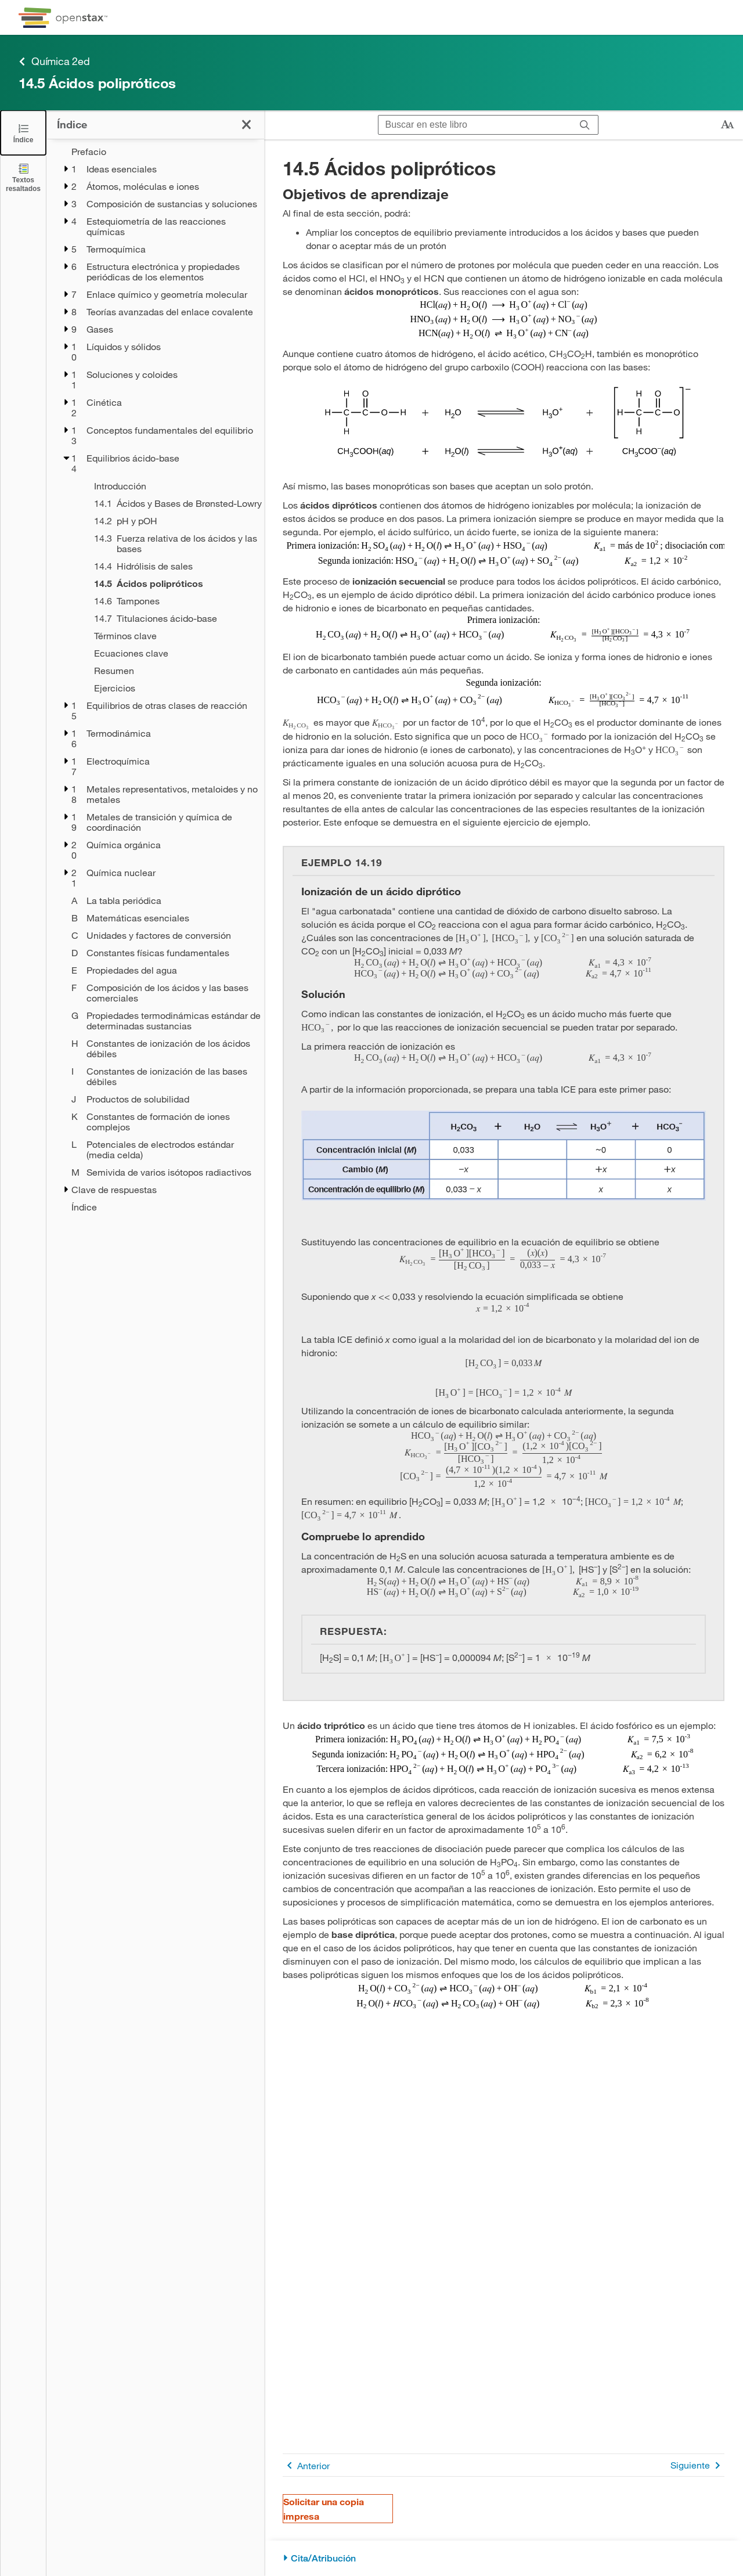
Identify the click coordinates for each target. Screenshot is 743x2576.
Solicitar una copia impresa (323, 2508)
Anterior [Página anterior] (306, 2465)
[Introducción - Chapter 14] (171, 486)
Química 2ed (54, 61)
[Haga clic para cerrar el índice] (246, 124)
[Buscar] (585, 125)
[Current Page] (171, 583)
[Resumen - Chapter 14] (171, 670)
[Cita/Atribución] (503, 2558)
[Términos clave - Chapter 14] (171, 636)
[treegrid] (155, 679)
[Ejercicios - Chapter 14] (171, 688)
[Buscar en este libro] (475, 125)
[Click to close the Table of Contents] (23, 132)
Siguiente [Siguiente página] (697, 2465)
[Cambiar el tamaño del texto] (727, 124)
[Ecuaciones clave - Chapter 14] (171, 653)
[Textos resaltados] (23, 177)
